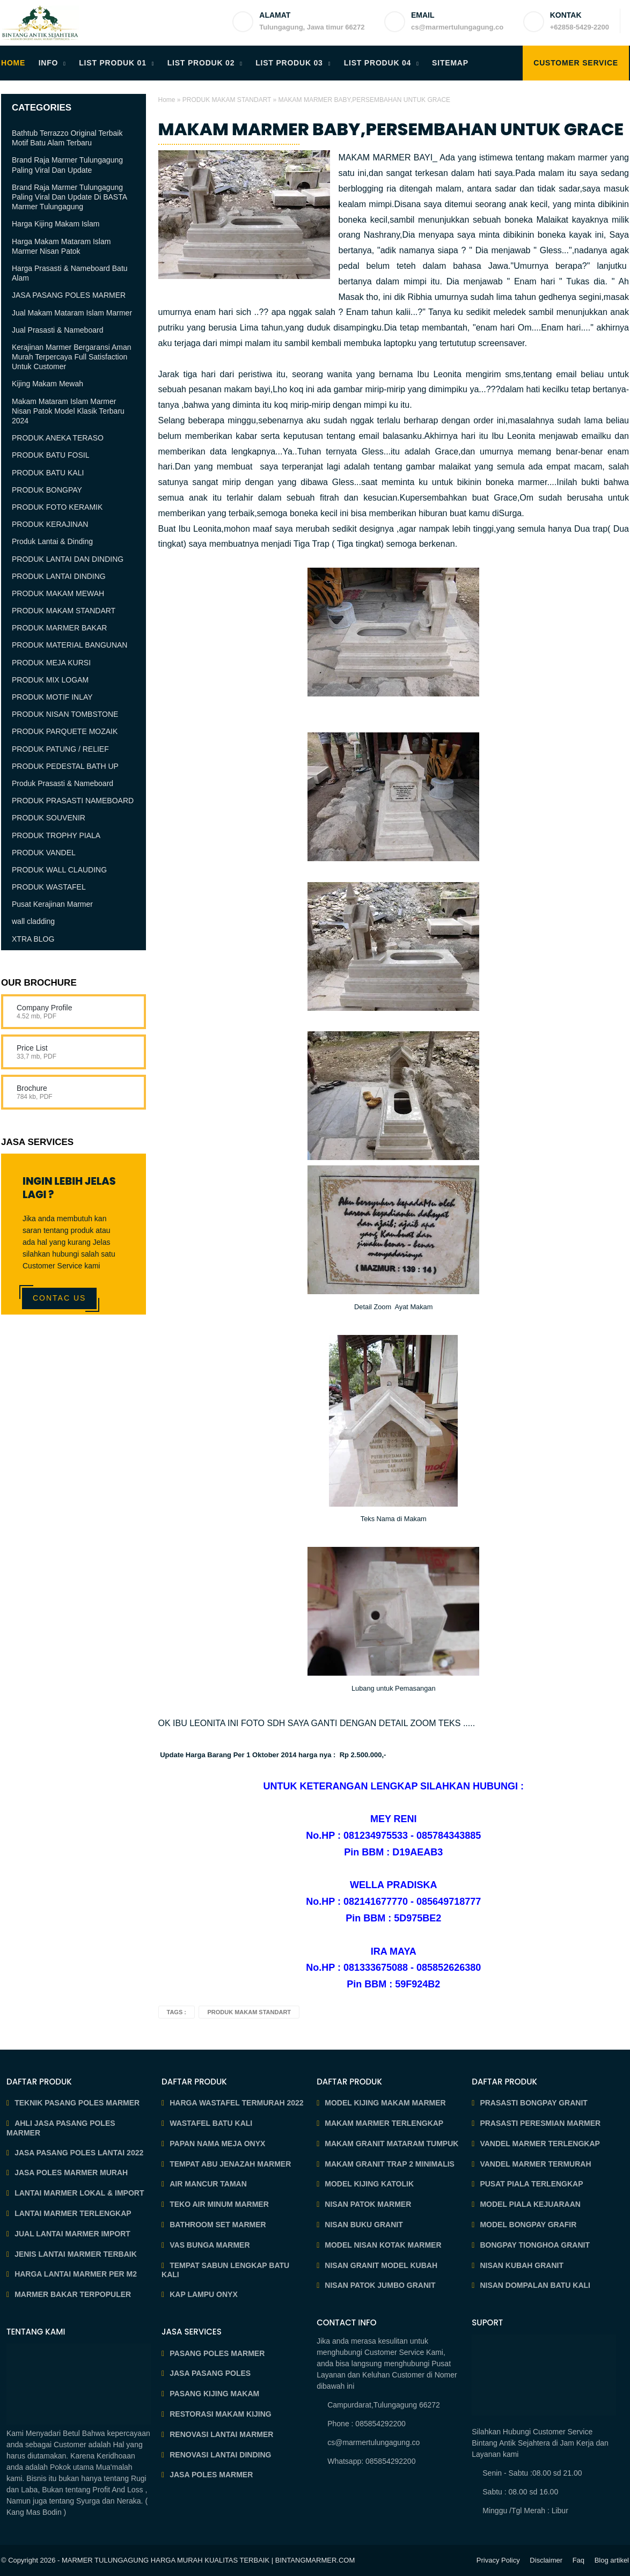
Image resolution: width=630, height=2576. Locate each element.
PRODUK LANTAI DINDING (59, 576)
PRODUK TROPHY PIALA (56, 835)
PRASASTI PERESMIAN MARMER (540, 2123)
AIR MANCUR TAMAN (208, 2183)
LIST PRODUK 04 (378, 62)
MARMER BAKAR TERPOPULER (72, 2294)
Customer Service (575, 62)
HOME (13, 62)
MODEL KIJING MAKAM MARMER (385, 2102)
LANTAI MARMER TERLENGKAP (72, 2213)
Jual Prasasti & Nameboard (57, 330)
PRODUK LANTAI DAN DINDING (67, 559)
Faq (578, 2560)
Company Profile (44, 1007)
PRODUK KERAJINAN (50, 524)
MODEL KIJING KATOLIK (369, 2183)
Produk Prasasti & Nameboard (62, 783)
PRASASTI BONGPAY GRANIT (533, 2102)
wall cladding (33, 921)
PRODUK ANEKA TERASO (58, 438)
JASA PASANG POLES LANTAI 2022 (78, 2152)
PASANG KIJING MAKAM (214, 2393)
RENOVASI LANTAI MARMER (221, 2434)
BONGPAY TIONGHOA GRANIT (535, 2245)
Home (166, 100)
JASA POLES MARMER (211, 2474)
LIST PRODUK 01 (112, 62)
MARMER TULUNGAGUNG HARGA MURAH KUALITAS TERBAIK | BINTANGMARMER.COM (208, 2560)
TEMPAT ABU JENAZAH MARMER (230, 2164)
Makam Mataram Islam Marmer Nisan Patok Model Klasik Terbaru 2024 (68, 411)
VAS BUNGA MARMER (210, 2245)
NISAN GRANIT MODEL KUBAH (381, 2265)
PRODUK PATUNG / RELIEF (60, 749)
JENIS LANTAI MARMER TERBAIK (75, 2254)
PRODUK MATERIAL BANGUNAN (69, 645)
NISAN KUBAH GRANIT (521, 2265)
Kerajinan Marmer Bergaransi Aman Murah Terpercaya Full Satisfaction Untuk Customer (71, 357)
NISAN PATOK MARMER (368, 2204)
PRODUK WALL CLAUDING (59, 869)
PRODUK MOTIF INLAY (52, 697)
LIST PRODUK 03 (289, 62)
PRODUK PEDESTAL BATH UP (65, 766)
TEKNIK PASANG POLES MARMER (77, 2102)
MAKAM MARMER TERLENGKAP (384, 2123)
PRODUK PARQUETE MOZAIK (65, 731)
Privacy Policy (498, 2560)
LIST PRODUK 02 (201, 62)
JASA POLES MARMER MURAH (71, 2172)
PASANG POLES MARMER (217, 2353)
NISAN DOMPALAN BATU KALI (535, 2285)
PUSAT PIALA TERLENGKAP (531, 2183)
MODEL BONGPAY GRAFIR (528, 2224)
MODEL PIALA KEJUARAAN (530, 2204)
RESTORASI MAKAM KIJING (221, 2414)
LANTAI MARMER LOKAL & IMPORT (79, 2193)
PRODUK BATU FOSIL (50, 455)
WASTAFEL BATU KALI (211, 2123)
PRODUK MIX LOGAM (50, 680)
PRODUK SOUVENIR (48, 817)
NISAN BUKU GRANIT (363, 2224)
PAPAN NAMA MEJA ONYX (217, 2143)
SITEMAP (450, 62)
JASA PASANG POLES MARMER (69, 295)
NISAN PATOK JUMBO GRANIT (380, 2285)
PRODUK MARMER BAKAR (59, 627)
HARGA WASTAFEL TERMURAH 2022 (236, 2102)
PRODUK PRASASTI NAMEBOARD (73, 800)
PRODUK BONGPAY (47, 490)
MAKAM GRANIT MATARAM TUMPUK (391, 2143)
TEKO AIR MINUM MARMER (219, 2204)
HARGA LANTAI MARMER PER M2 (75, 2274)
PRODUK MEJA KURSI (51, 662)
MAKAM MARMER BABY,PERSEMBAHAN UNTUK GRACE (391, 129)
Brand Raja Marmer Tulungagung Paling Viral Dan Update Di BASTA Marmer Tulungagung (69, 197)
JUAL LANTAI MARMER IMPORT (72, 2233)
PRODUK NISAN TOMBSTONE (65, 714)
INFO (48, 62)
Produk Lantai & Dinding (52, 541)
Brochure (32, 1088)
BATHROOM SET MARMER (218, 2224)
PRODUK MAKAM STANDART (226, 100)
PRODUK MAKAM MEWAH (58, 593)
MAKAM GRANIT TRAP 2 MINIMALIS (390, 2164)
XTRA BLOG (33, 939)
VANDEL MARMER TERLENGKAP (540, 2143)
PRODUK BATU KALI (48, 472)
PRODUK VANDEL (44, 852)
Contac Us (59, 1298)
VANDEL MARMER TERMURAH (535, 2164)
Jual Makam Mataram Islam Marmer (72, 313)
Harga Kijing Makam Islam (55, 223)
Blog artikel (612, 2560)
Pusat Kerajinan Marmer (52, 904)
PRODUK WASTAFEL (49, 887)
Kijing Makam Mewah (47, 383)
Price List (32, 1048)
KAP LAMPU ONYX (204, 2294)
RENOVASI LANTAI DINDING (220, 2454)
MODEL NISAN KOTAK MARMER (383, 2245)
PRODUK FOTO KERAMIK (57, 507)
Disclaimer (546, 2560)
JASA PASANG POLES (210, 2373)
